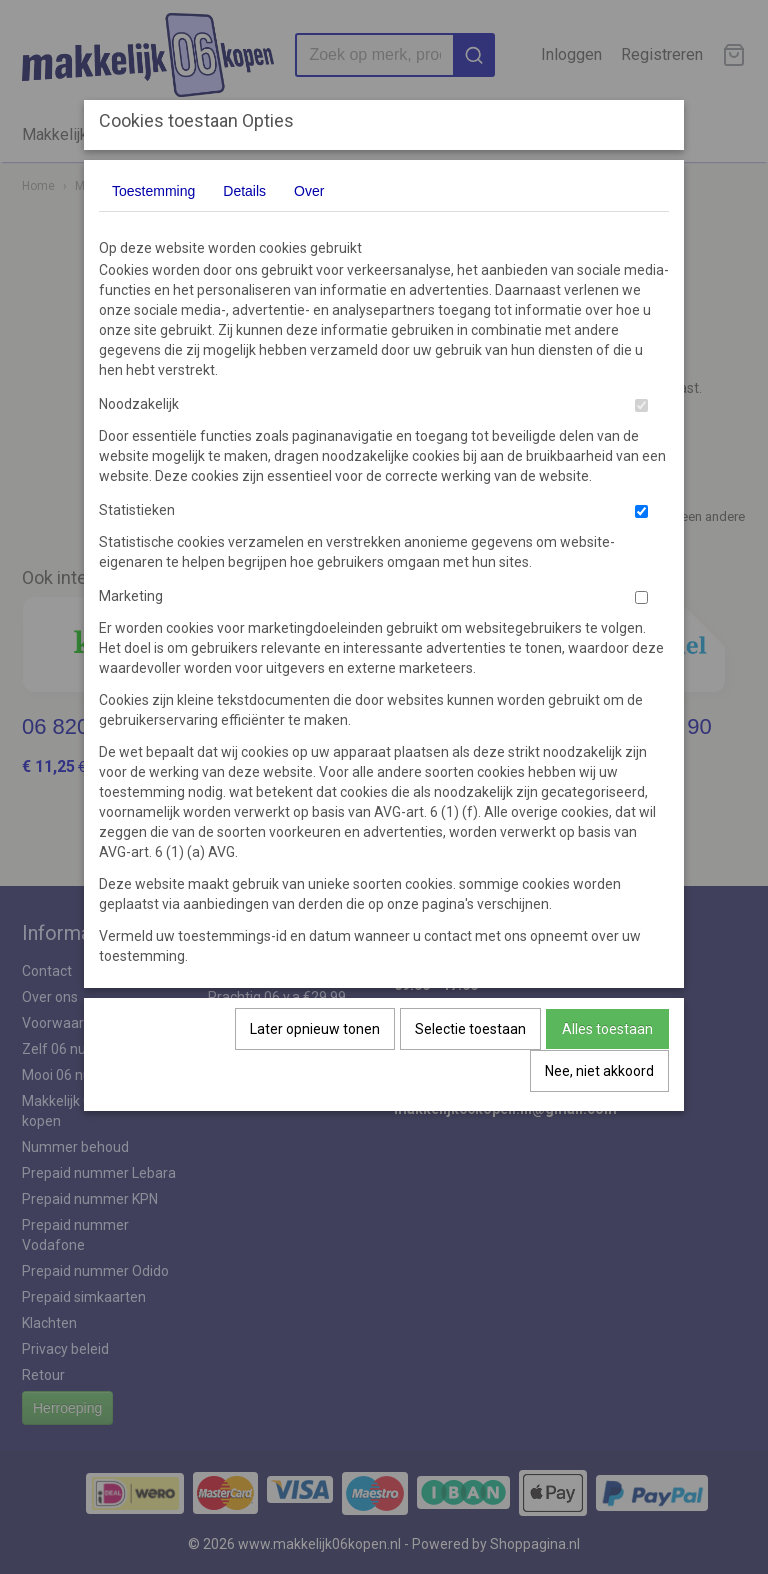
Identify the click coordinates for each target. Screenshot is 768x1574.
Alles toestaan (607, 1029)
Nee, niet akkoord (599, 1071)
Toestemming (153, 191)
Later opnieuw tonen (315, 1029)
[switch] (641, 405)
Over (309, 191)
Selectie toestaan (470, 1029)
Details (244, 191)
